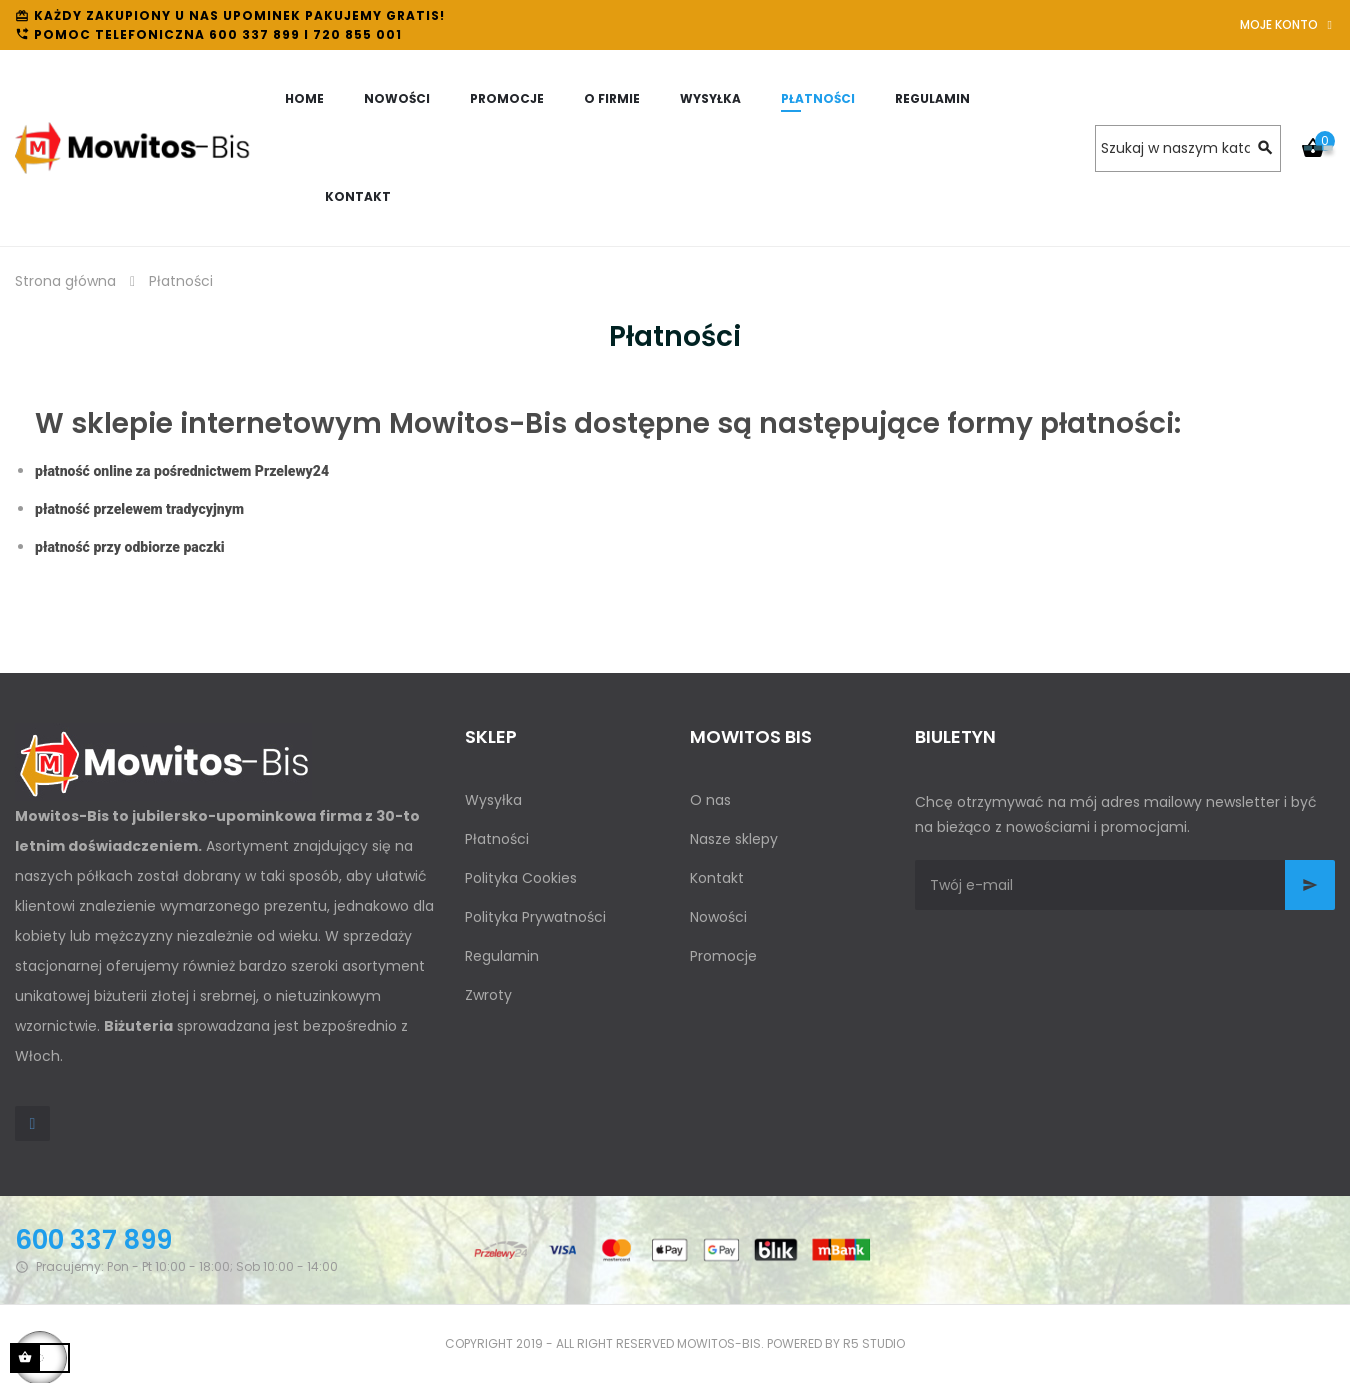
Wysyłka (493, 800)
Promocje (723, 956)
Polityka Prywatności (535, 917)
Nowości (718, 917)
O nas (710, 800)
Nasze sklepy (734, 839)
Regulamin (502, 956)
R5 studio (874, 1343)
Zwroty (488, 995)
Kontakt (717, 878)
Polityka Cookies (521, 878)
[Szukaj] (1188, 148)
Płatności (497, 839)
